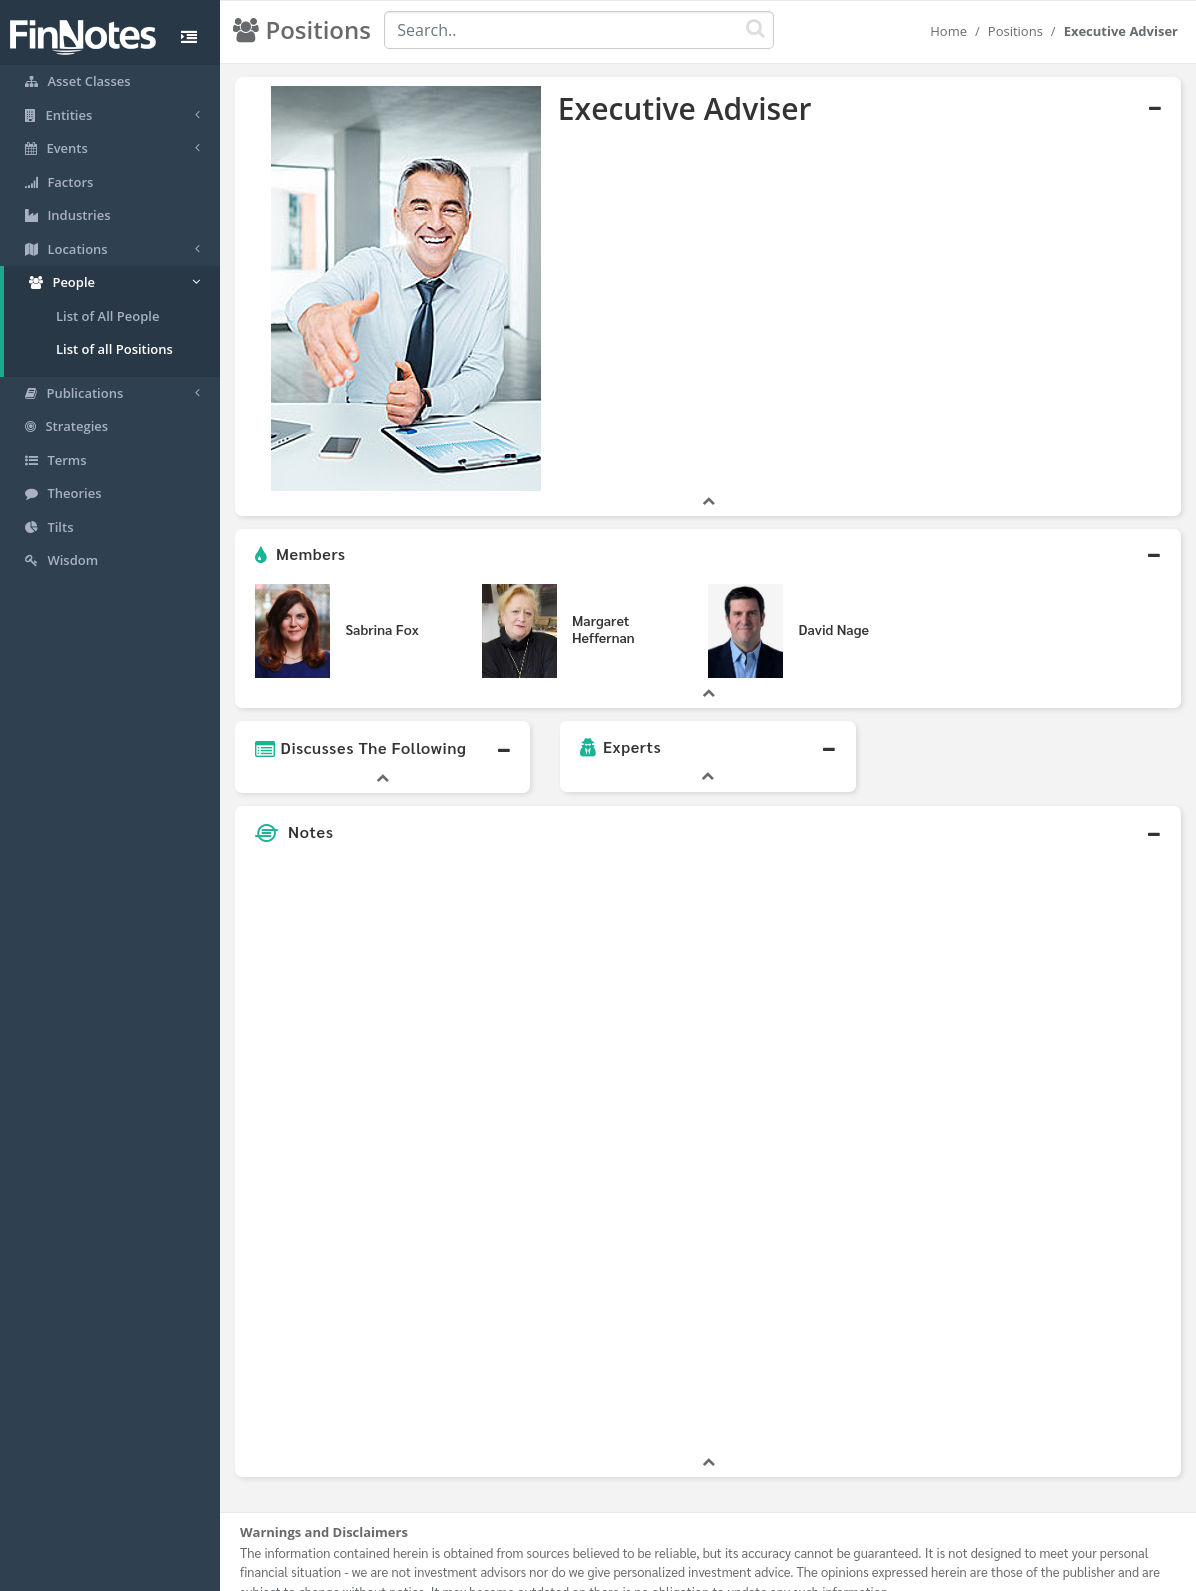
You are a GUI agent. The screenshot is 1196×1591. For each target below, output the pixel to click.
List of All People (107, 316)
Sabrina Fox (381, 579)
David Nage (833, 579)
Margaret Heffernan (603, 579)
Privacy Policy (611, 1571)
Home (948, 31)
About (465, 1571)
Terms (690, 1571)
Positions (1015, 31)
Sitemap (527, 1571)
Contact (751, 1571)
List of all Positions (114, 349)
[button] (708, 505)
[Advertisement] (1059, 1103)
